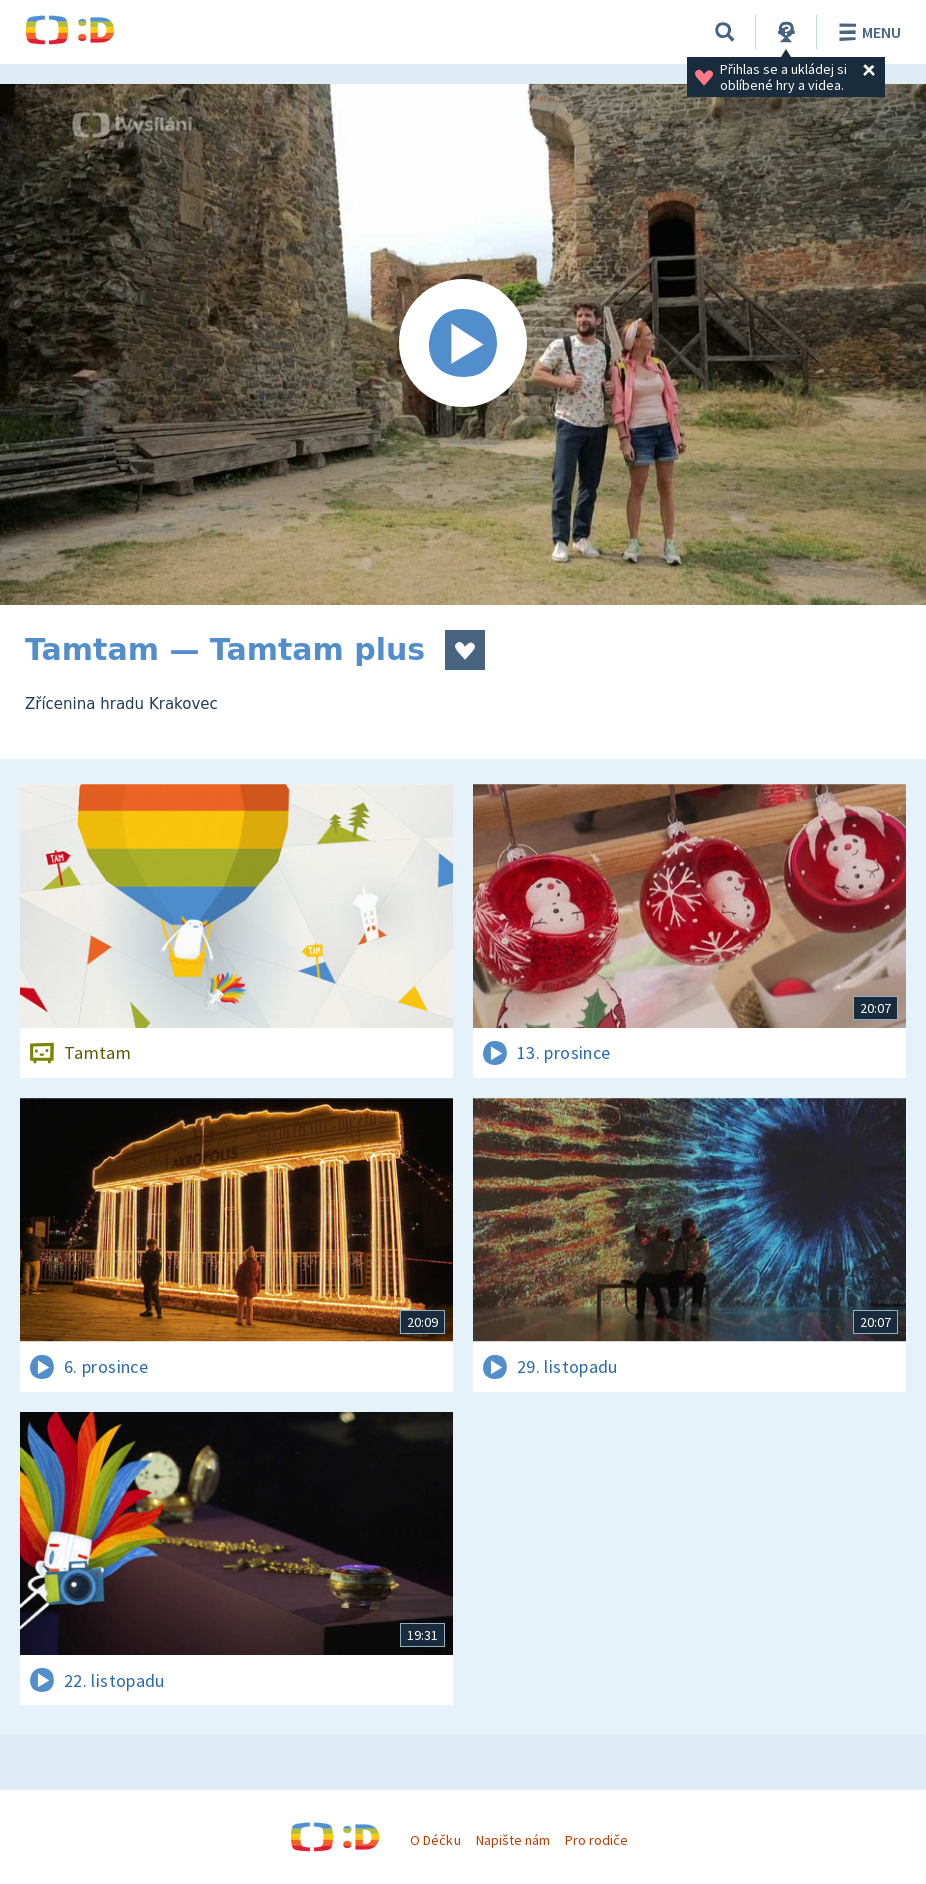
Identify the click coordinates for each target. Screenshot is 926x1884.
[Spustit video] (463, 344)
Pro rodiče (596, 1840)
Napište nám (513, 1840)
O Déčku (435, 1840)
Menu (866, 32)
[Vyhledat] (725, 32)
